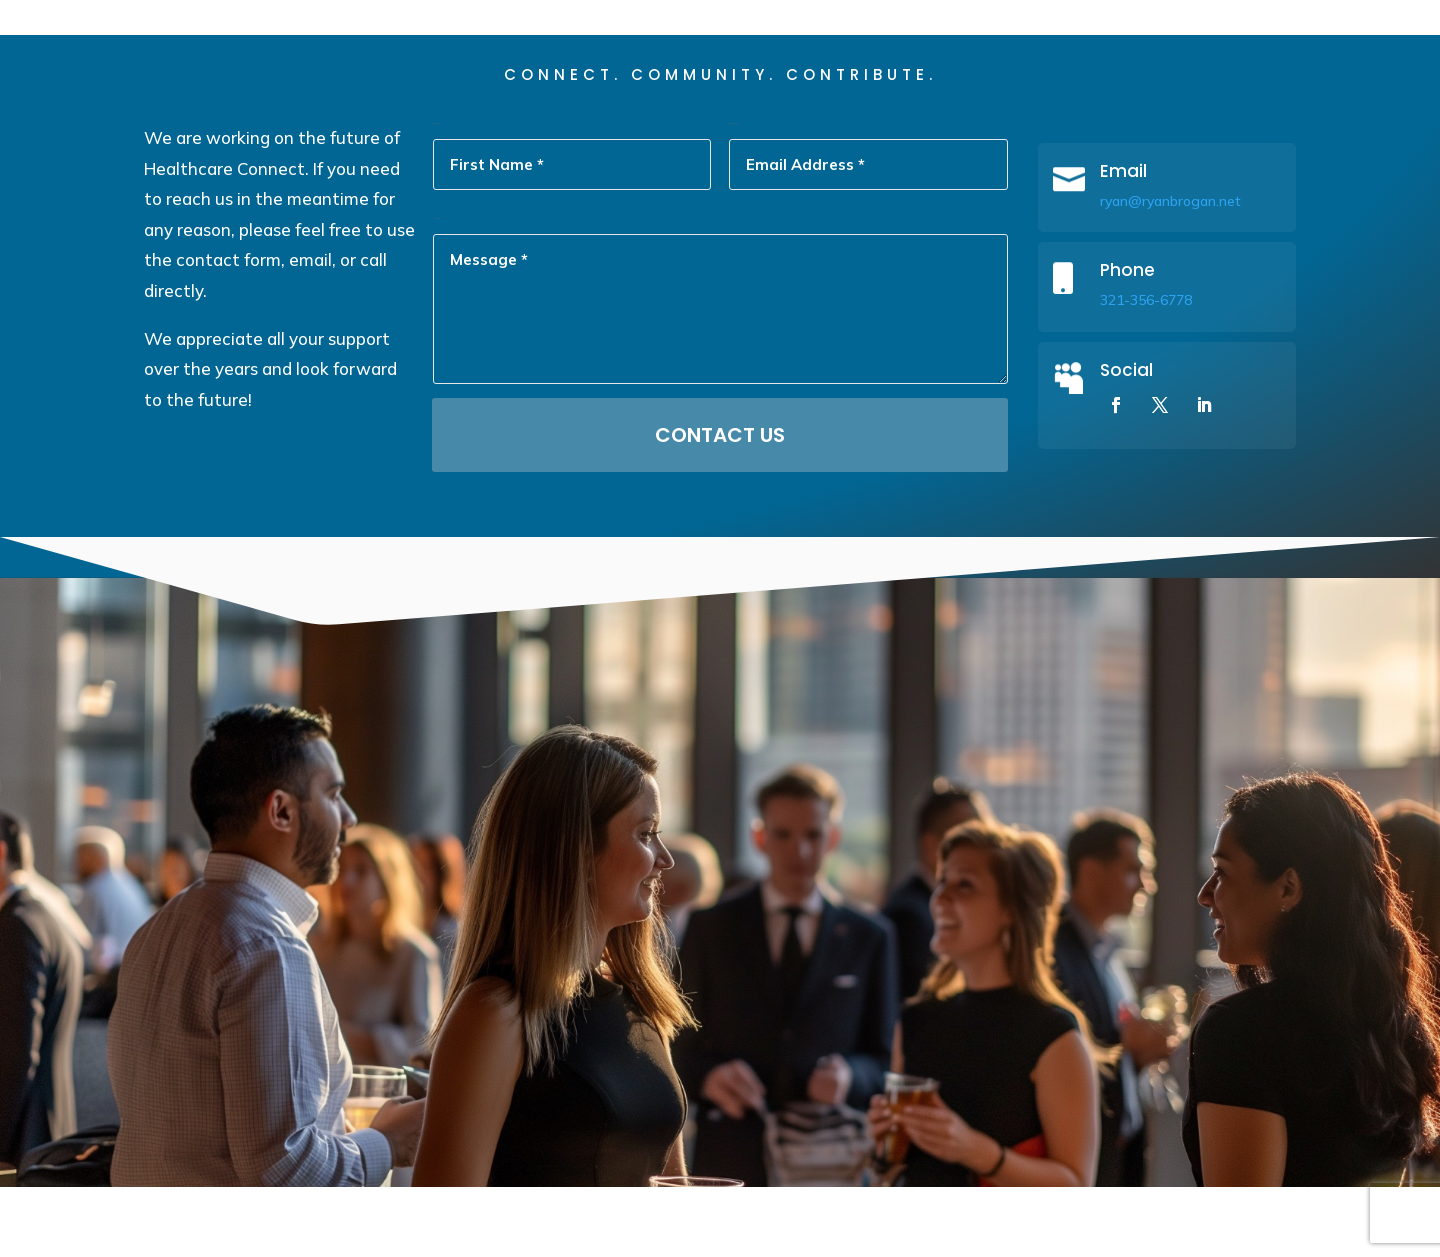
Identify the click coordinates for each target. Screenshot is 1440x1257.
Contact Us (720, 505)
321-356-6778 (1146, 370)
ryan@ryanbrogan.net (1170, 271)
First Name (436, 193)
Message (437, 288)
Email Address (734, 193)
